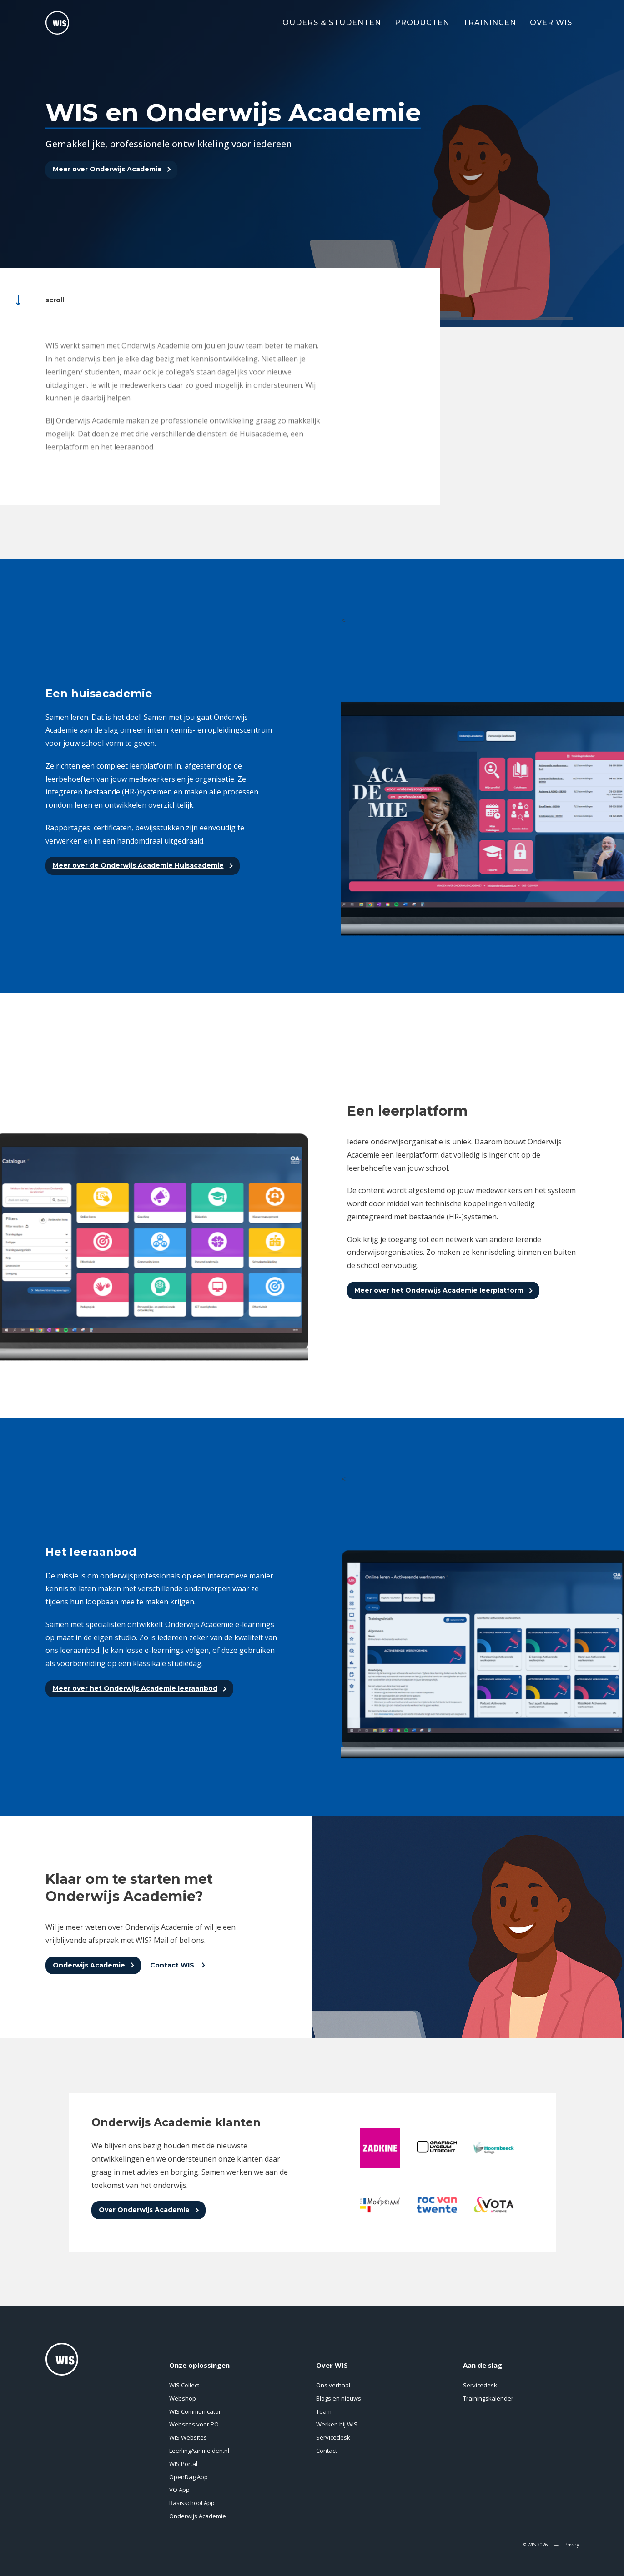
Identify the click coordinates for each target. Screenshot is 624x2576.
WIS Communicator (195, 2411)
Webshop (182, 2398)
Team (324, 2411)
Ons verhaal (333, 2385)
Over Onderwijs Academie (144, 2210)
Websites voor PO (194, 2424)
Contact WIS (173, 1965)
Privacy (571, 2544)
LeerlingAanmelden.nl (199, 2450)
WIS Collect (184, 2385)
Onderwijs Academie (89, 1965)
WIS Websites (188, 2437)
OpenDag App (188, 2477)
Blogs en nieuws (338, 2398)
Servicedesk (333, 2437)
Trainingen (489, 22)
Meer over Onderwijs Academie (107, 169)
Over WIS (551, 22)
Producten (422, 22)
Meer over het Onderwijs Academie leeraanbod (135, 1688)
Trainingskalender (488, 2398)
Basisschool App (192, 2503)
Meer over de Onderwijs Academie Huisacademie (138, 865)
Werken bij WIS (336, 2424)
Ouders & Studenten (331, 22)
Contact (326, 2450)
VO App (179, 2490)
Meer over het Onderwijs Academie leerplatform (438, 1290)
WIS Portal (183, 2464)
